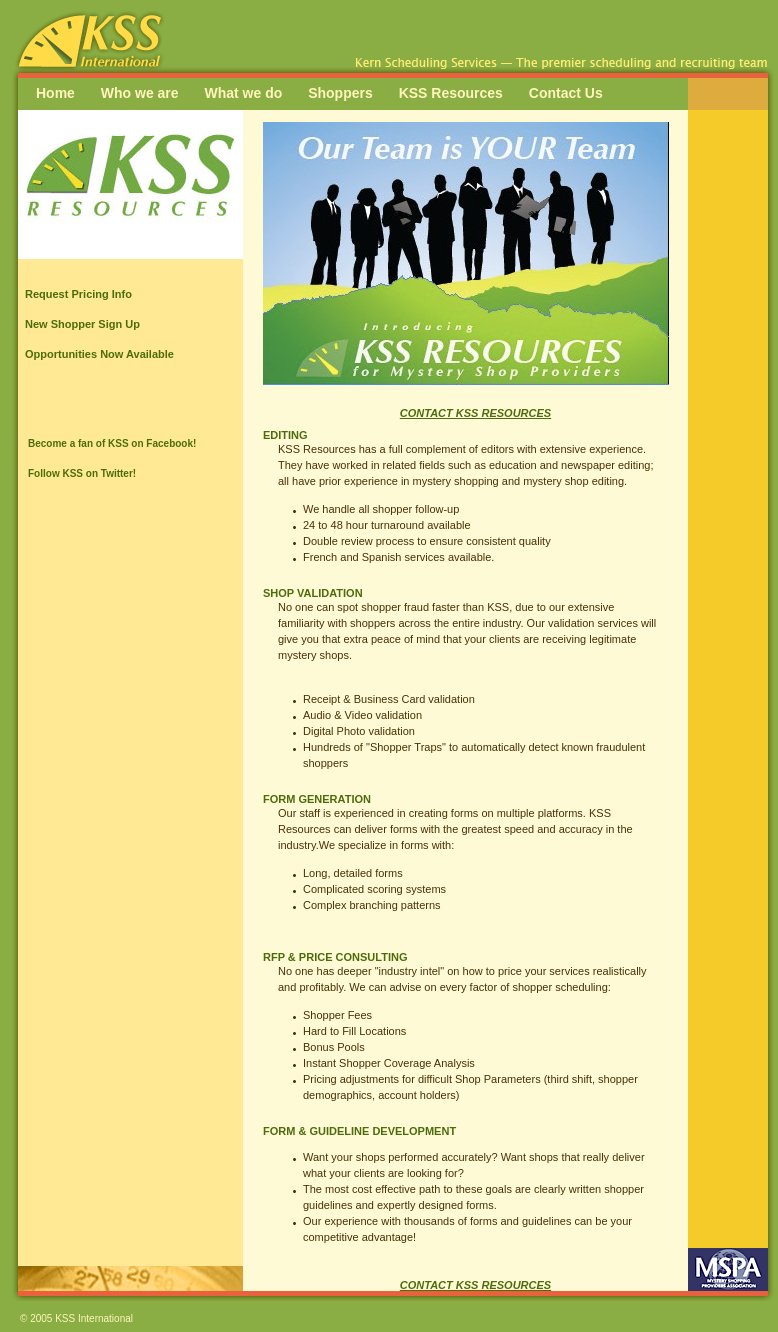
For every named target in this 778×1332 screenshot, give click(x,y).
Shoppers (340, 93)
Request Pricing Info (78, 294)
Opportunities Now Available (99, 354)
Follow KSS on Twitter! (82, 473)
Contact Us (566, 93)
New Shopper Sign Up (82, 324)
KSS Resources (451, 93)
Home (55, 93)
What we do (243, 93)
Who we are (140, 93)
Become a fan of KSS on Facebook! (112, 443)
